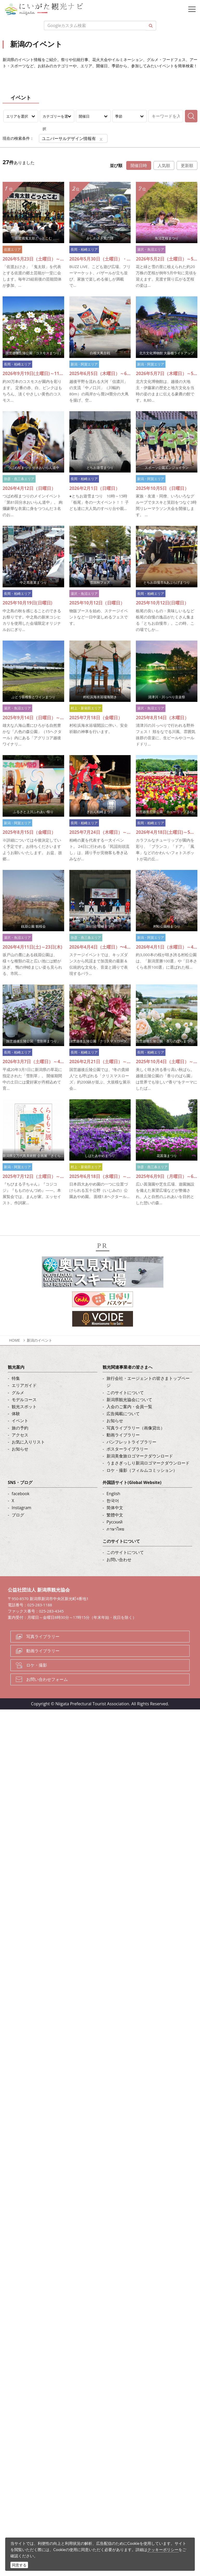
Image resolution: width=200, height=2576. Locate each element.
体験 (16, 1413)
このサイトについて (125, 1392)
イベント (20, 1420)
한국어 (112, 1500)
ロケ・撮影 (36, 1665)
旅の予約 (20, 1428)
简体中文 (114, 1507)
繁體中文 (114, 1515)
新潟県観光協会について (129, 1399)
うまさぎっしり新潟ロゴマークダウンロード (148, 1463)
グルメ (18, 1392)
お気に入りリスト (28, 1442)
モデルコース (24, 1399)
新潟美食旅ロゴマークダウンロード (139, 1456)
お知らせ (20, 1449)
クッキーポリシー (162, 2549)
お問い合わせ (118, 1559)
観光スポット (24, 1406)
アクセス (20, 1435)
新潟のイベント (39, 1340)
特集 (16, 1378)
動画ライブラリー (123, 1435)
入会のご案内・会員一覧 (129, 1406)
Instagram (21, 1507)
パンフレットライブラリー (131, 1442)
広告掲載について (123, 1413)
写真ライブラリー (42, 1636)
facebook (20, 1493)
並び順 (116, 165)
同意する (19, 2564)
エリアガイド (24, 1385)
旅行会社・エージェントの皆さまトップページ (148, 1381)
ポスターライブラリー (127, 1449)
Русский (114, 1522)
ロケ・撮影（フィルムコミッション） (141, 1470)
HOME (14, 1340)
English (113, 1493)
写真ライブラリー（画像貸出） (135, 1428)
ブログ (18, 1515)
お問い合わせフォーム (47, 1679)
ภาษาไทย (115, 1529)
